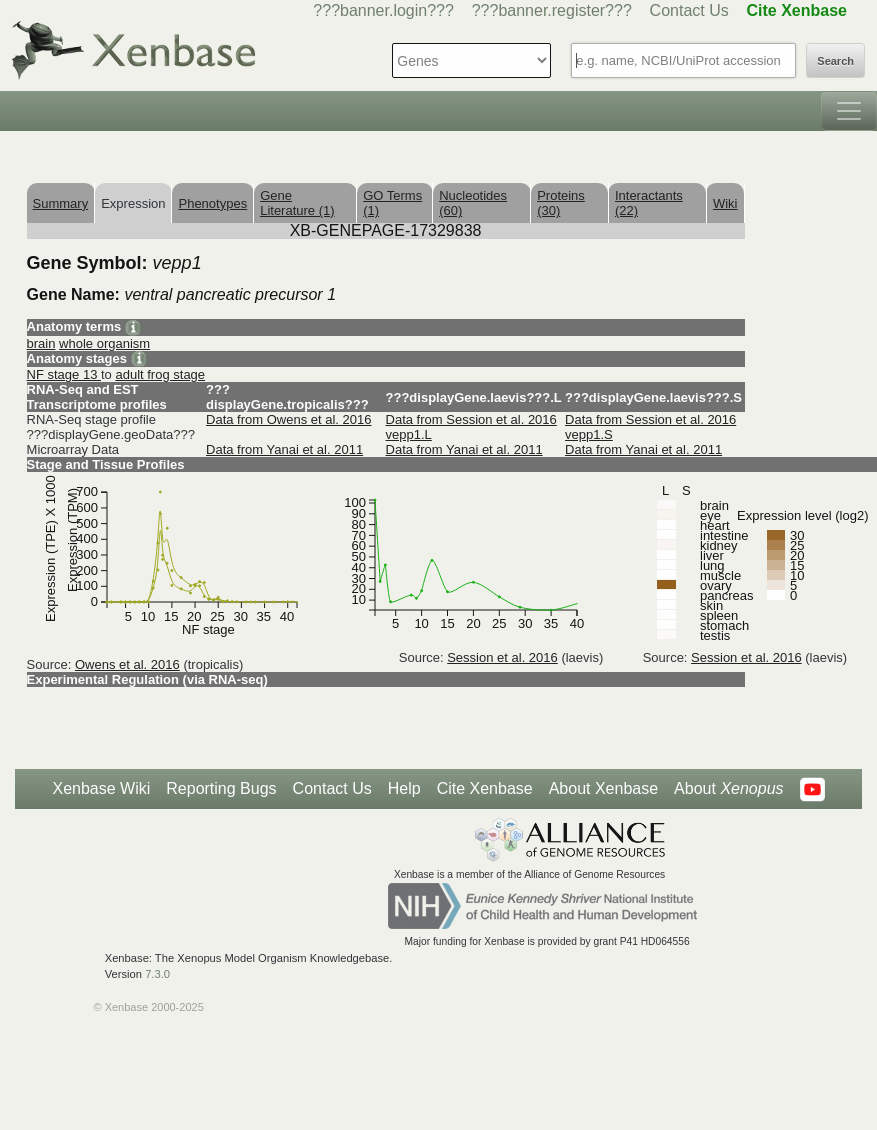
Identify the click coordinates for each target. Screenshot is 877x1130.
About (728, 789)
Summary (61, 203)
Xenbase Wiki (101, 788)
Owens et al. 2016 (127, 664)
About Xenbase (603, 788)
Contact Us (689, 10)
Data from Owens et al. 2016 (288, 419)
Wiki (725, 203)
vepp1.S (589, 434)
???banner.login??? (383, 10)
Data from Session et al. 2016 (471, 419)
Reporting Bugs (221, 788)
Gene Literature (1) (297, 203)
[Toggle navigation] (849, 111)
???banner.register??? (552, 10)
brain (41, 343)
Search (835, 61)
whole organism (104, 343)
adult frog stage (160, 374)
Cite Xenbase (485, 788)
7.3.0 (157, 974)
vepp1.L (409, 434)
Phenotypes (212, 203)
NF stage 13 (64, 374)
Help (404, 788)
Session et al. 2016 (502, 657)
